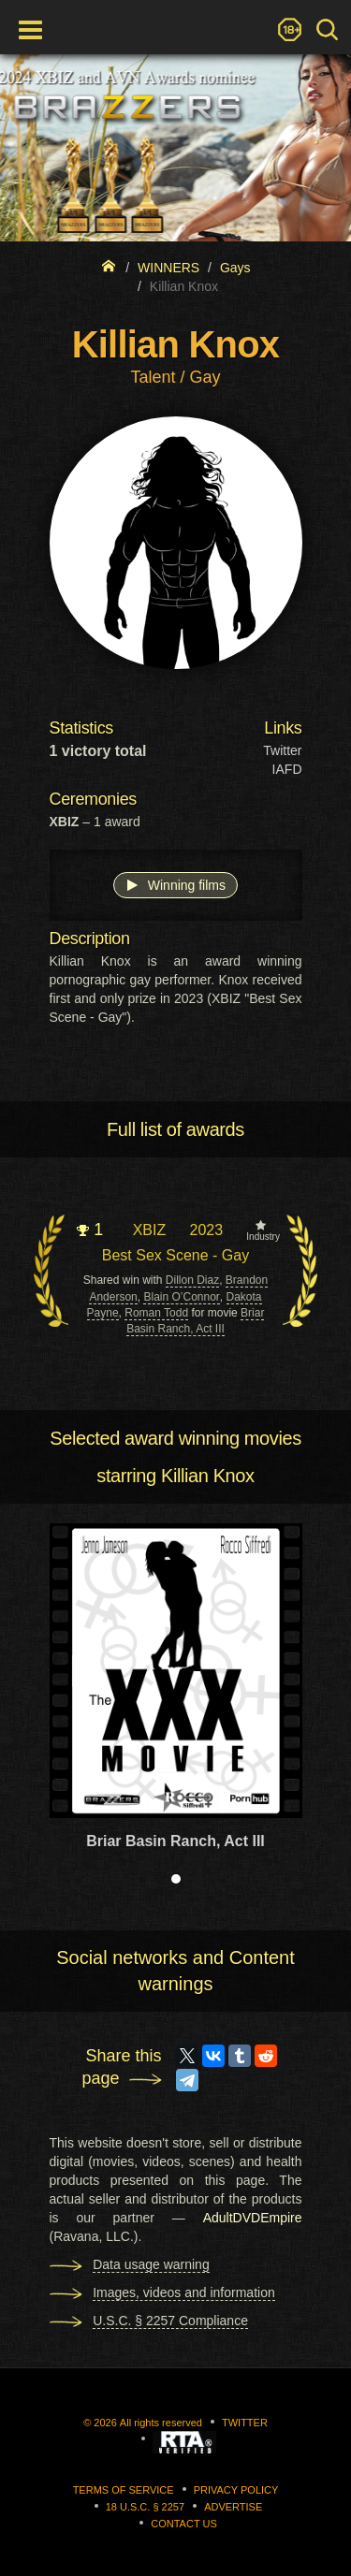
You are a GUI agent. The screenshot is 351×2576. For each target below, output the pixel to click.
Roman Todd (156, 1312)
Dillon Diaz (192, 1280)
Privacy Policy (236, 2490)
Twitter (282, 750)
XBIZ (150, 1230)
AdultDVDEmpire (252, 2217)
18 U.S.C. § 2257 (145, 2506)
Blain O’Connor (181, 1296)
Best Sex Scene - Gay (175, 1255)
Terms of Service (123, 2490)
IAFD (287, 769)
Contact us (184, 2523)
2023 (206, 1230)
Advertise (233, 2506)
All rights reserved (161, 2422)
